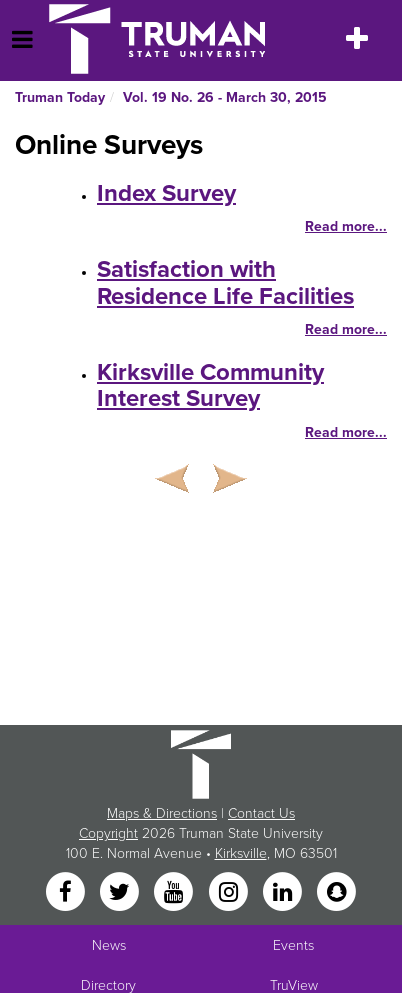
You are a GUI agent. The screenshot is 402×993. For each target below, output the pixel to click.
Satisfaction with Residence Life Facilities (225, 282)
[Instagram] (230, 893)
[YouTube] (176, 893)
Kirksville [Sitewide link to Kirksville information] (241, 853)
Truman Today (60, 97)
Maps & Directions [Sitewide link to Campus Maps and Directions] (162, 813)
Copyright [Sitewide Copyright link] (108, 833)
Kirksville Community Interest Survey (210, 385)
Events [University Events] (293, 945)
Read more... (346, 226)
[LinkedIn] (284, 893)
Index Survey (166, 193)
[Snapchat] (337, 893)
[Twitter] (121, 893)
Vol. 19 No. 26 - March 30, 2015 (225, 97)
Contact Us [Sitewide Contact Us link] (261, 813)
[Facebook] (67, 893)
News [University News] (109, 945)
